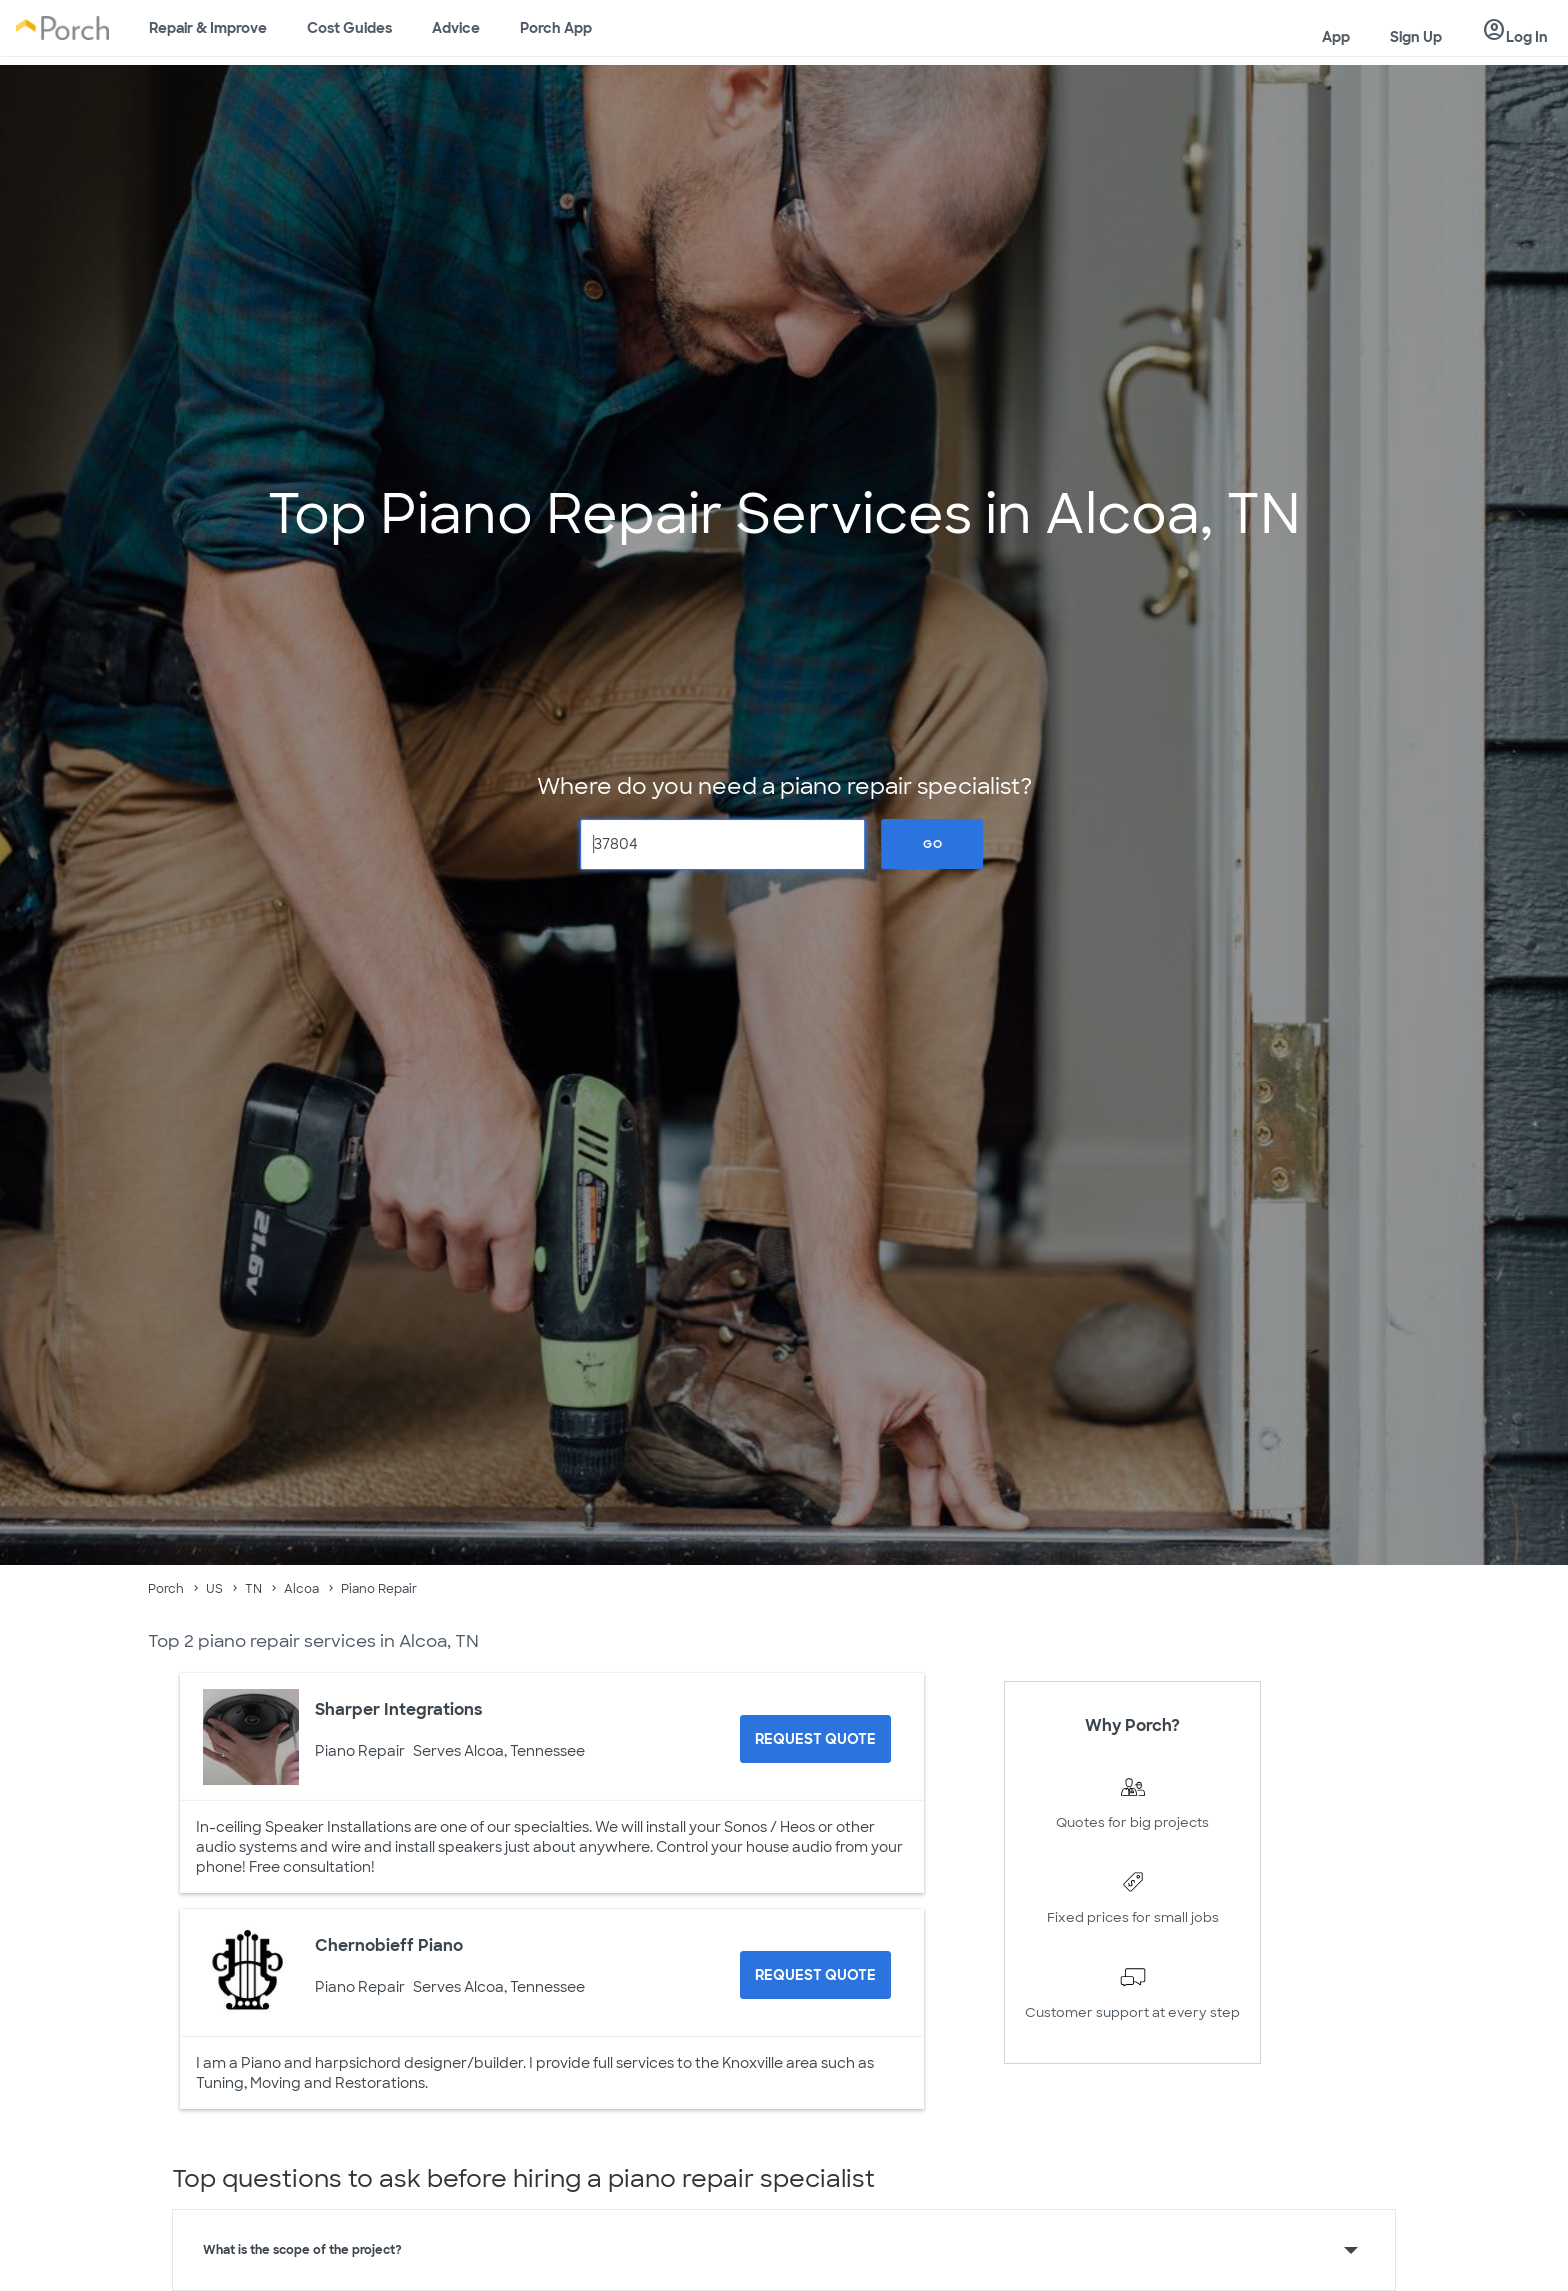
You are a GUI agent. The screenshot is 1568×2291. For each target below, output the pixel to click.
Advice (456, 28)
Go (933, 844)
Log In (1515, 31)
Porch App (556, 28)
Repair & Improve (208, 28)
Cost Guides (349, 28)
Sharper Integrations (399, 1709)
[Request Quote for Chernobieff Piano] (815, 1975)
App (1336, 37)
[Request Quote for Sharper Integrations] (815, 1739)
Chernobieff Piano (389, 1945)
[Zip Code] (723, 844)
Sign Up (1416, 37)
